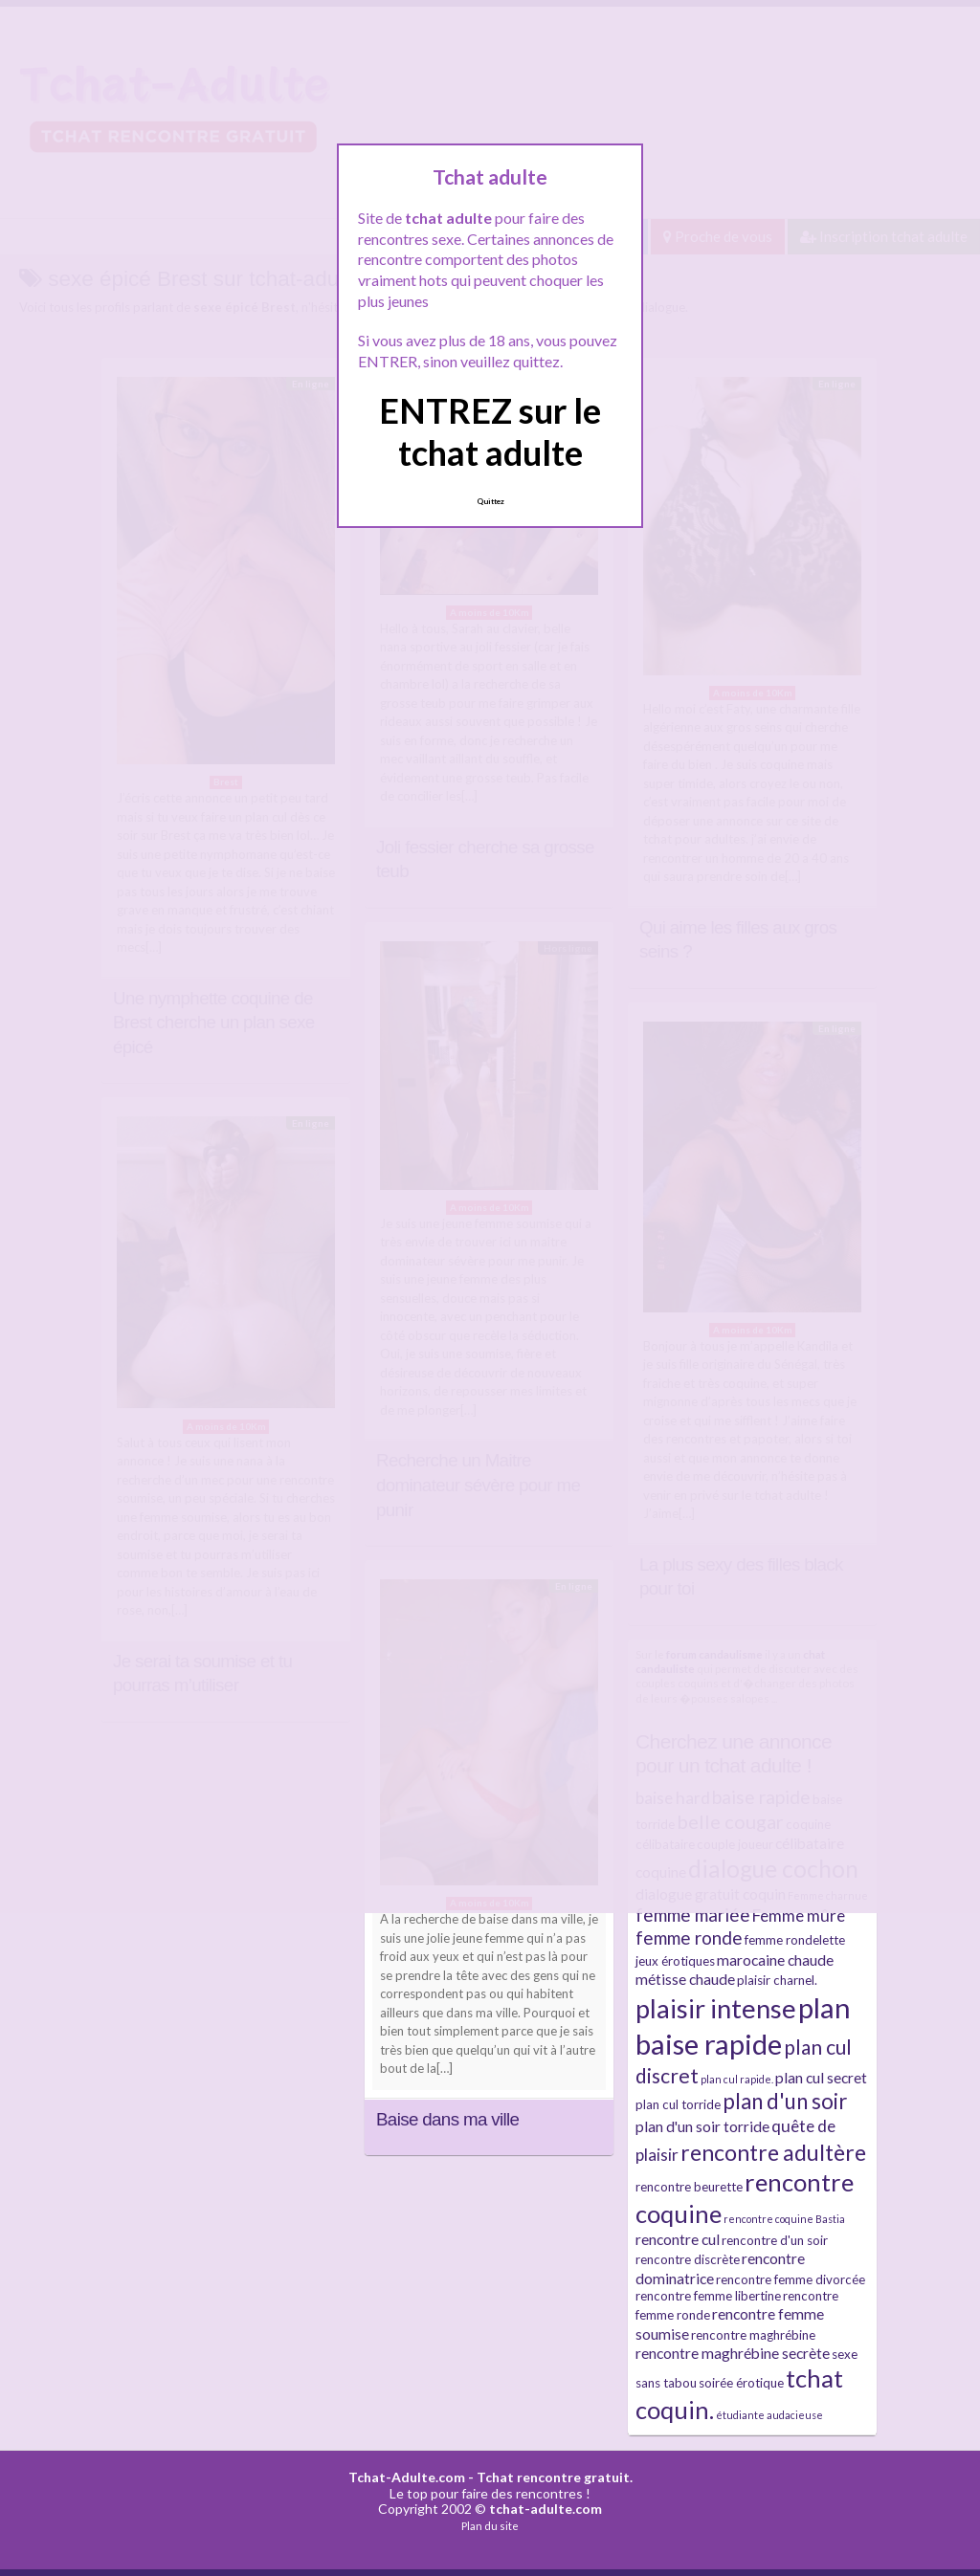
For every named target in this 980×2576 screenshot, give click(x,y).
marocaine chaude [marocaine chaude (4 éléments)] (775, 1960)
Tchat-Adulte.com (406, 2477)
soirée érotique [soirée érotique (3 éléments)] (741, 2382)
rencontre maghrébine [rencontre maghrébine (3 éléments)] (753, 2335)
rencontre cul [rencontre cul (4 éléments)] (677, 2239)
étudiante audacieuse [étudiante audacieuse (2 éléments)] (769, 2415)
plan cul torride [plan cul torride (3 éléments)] (678, 2104)
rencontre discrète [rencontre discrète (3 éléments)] (687, 2259)
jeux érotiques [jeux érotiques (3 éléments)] (675, 1961)
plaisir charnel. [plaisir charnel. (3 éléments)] (777, 1980)
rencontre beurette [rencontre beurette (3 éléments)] (689, 2186)
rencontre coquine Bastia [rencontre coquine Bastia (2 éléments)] (784, 2219)
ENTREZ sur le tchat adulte (490, 431)
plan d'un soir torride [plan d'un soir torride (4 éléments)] (702, 2126)
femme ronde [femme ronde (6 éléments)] (689, 1937)
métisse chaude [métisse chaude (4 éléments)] (685, 1979)
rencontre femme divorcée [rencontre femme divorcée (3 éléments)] (790, 2279)
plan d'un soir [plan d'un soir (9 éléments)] (785, 2101)
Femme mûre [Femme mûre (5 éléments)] (798, 1915)
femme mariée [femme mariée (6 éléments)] (692, 1915)
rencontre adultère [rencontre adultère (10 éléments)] (773, 2152)
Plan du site (490, 2526)
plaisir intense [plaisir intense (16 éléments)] (715, 2008)
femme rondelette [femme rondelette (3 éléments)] (795, 1940)
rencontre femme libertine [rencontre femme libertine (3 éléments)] (708, 2295)
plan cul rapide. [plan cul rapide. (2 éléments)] (737, 2079)
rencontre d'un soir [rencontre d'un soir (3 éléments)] (775, 2240)
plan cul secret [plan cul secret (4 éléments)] (821, 2077)
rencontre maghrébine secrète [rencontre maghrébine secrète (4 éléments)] (732, 2353)
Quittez (490, 501)
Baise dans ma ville (447, 2119)
